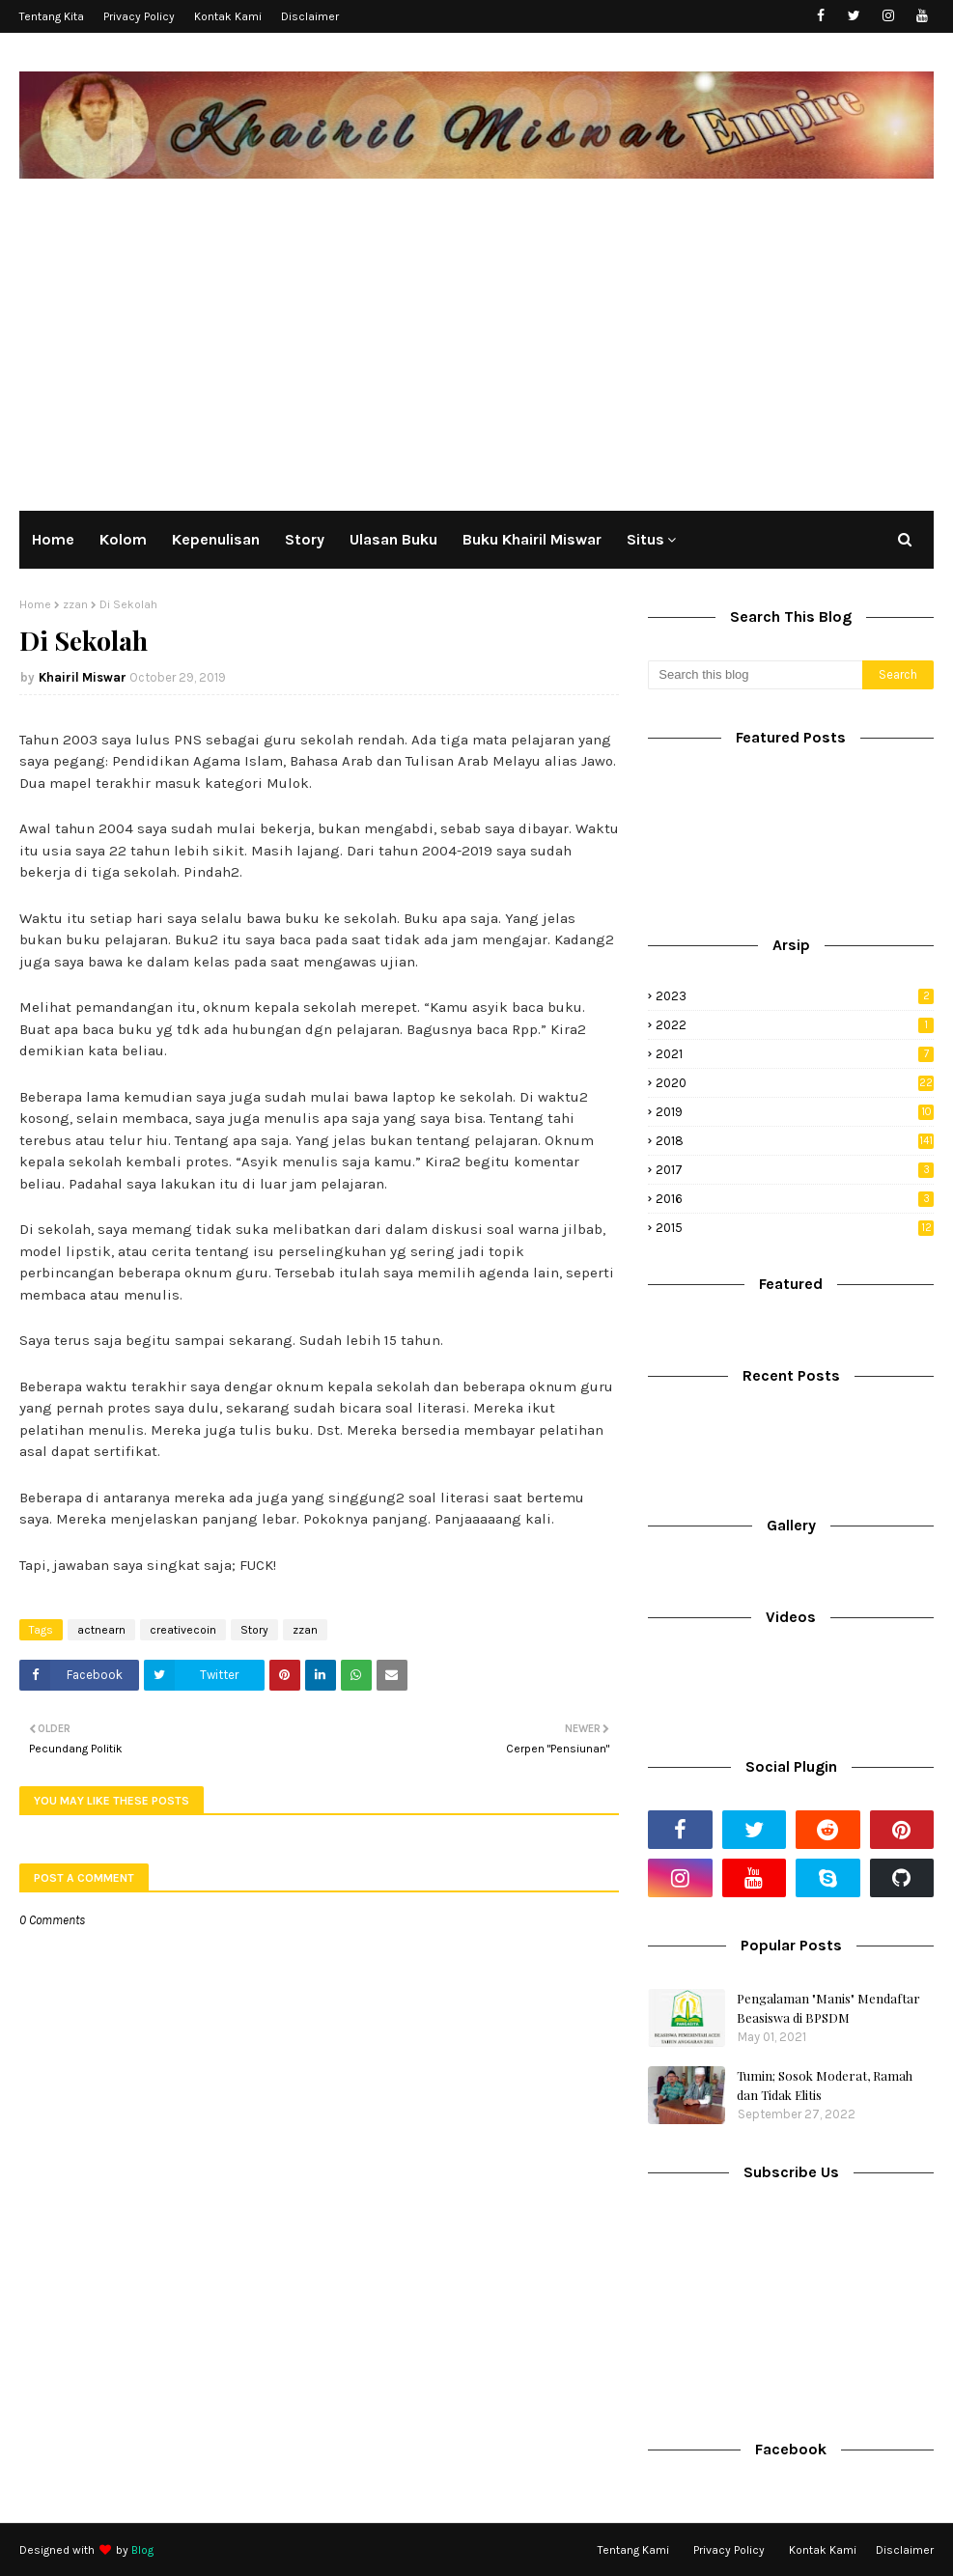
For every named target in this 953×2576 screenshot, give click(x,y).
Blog (142, 2550)
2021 (795, 1054)
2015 (795, 1227)
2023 (795, 996)
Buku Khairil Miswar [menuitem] (532, 539)
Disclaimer (310, 16)
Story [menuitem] (304, 539)
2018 (795, 1141)
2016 (795, 1198)
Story (254, 1630)
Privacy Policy (139, 16)
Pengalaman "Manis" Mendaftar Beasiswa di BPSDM (828, 2008)
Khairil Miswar (82, 677)
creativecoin (183, 1630)
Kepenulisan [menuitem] (216, 539)
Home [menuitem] (53, 539)
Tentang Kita (51, 16)
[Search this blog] (755, 674)
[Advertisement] (476, 342)
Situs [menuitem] (645, 539)
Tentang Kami (633, 2550)
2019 (795, 1112)
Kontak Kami (228, 16)
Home (35, 604)
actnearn (101, 1630)
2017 (795, 1169)
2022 (795, 1025)
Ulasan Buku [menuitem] (393, 539)
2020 (795, 1083)
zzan (75, 604)
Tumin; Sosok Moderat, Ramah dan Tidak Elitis (824, 2085)
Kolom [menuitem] (123, 539)
